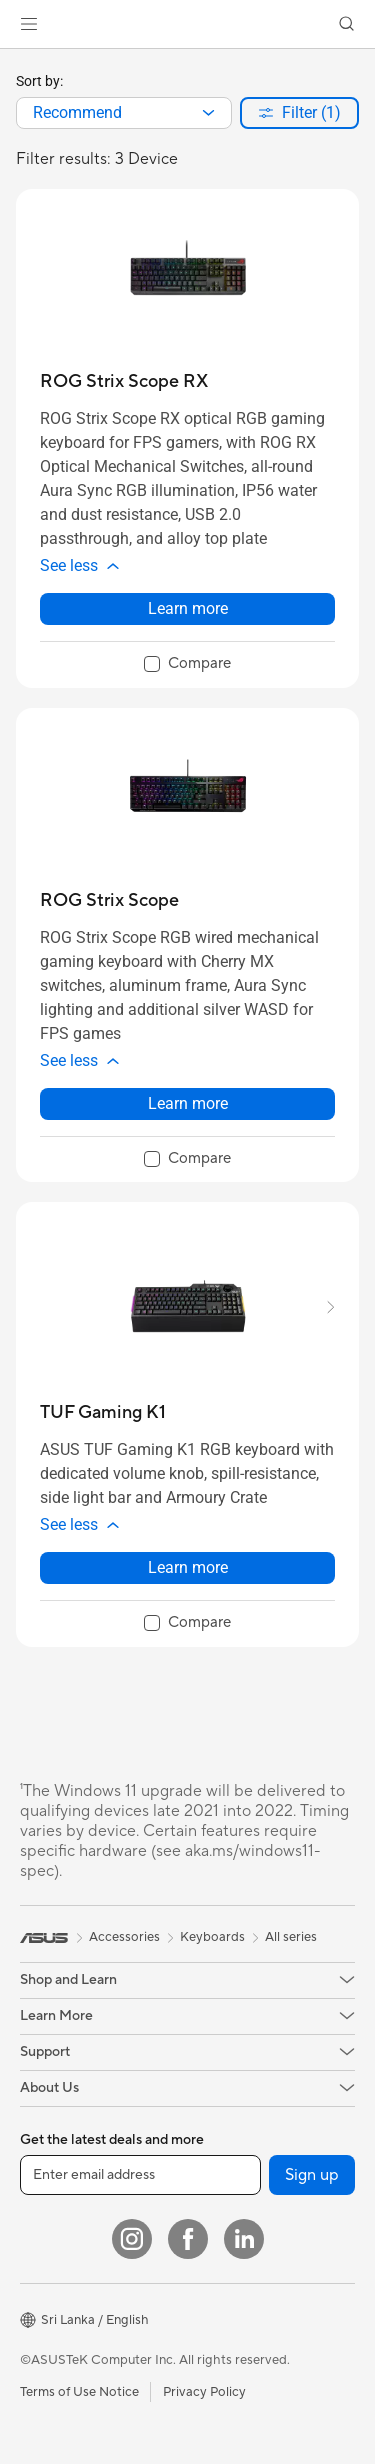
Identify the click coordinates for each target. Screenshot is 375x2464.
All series (291, 1937)
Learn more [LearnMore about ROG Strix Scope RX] (188, 608)
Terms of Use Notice (79, 2392)
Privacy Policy (204, 2392)
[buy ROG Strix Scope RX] (124, 381)
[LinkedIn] (244, 2239)
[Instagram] (132, 2239)
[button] (29, 24)
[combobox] (124, 113)
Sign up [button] (312, 2175)
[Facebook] (188, 2239)
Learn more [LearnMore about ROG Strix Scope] (188, 1103)
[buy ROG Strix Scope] (109, 900)
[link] (187, 24)
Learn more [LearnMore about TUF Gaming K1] (188, 1567)
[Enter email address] (140, 2175)
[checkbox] (187, 665)
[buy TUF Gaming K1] (103, 1412)
